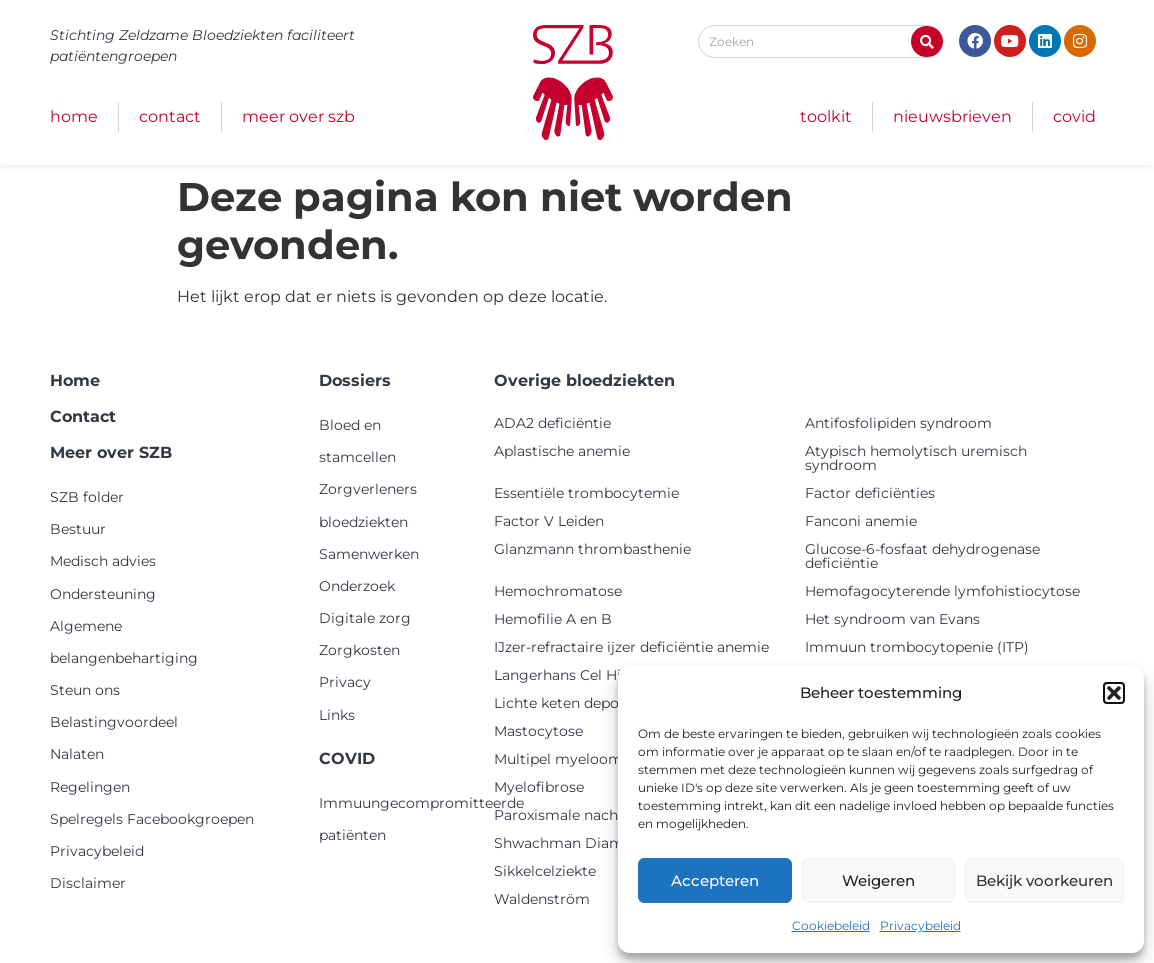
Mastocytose (538, 731)
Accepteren (715, 880)
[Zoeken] (927, 41)
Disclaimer (88, 883)
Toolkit (826, 116)
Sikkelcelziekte (545, 871)
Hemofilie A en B (553, 619)
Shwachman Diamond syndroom (610, 843)
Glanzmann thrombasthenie (592, 549)
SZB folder (87, 497)
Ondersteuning (103, 594)
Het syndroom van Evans (892, 619)
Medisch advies (103, 561)
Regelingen (90, 787)
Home (74, 116)
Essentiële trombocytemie (586, 493)
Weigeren (878, 880)
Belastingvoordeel (114, 722)
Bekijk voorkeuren (1044, 880)
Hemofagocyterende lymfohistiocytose (942, 591)
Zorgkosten (359, 650)
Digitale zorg (365, 618)
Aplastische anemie (562, 451)
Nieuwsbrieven (952, 116)
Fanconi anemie (861, 521)
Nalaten (77, 754)
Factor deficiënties (870, 493)
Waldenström (542, 899)
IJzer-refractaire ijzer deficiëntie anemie (631, 647)
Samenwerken (369, 554)
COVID (1074, 116)
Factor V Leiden (549, 521)
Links (337, 715)
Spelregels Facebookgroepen (152, 819)
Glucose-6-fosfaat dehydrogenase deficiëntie (922, 556)
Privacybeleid (920, 925)
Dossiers (355, 380)
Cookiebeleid (831, 925)
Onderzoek (357, 586)
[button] (1114, 693)
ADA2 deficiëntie (552, 423)
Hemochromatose (558, 591)
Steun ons (85, 690)
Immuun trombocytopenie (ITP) (917, 647)
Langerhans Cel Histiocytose (593, 675)
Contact (170, 116)
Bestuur (78, 529)
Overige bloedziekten (584, 380)
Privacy (345, 682)
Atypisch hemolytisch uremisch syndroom (916, 458)
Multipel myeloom (558, 759)
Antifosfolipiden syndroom (898, 423)
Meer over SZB (298, 116)
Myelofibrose (539, 787)
